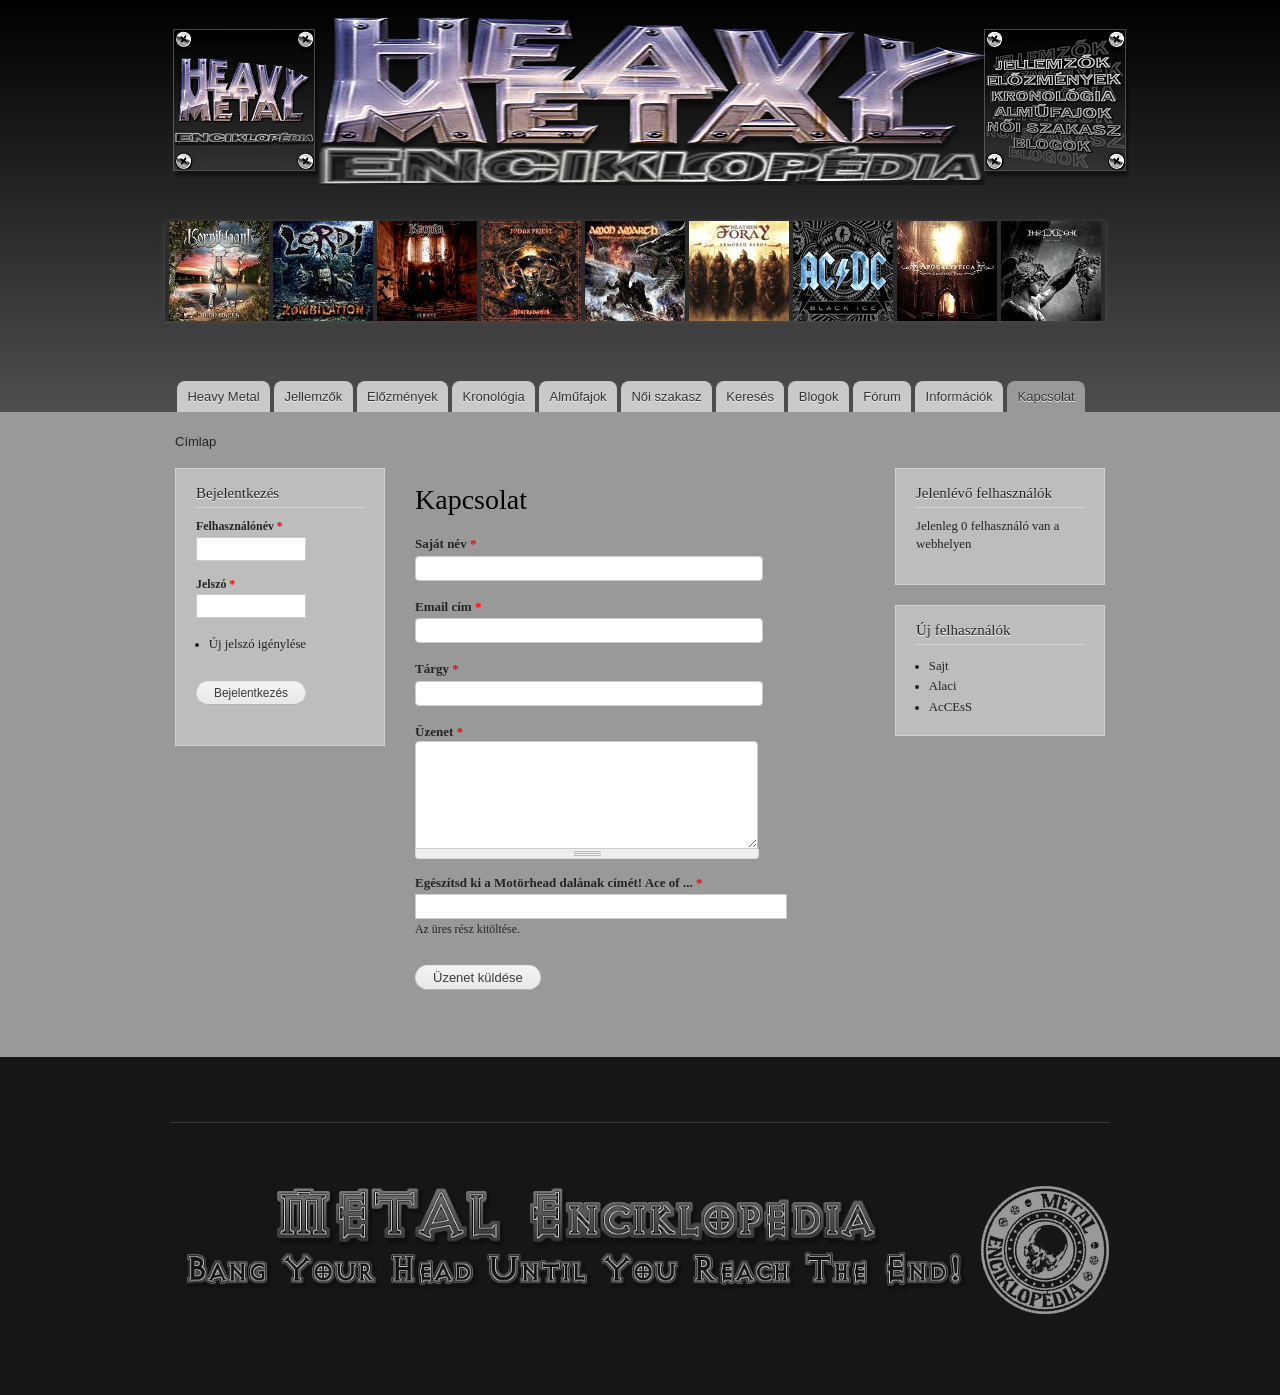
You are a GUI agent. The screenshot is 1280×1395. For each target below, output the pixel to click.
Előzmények (402, 396)
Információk (959, 396)
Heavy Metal (223, 396)
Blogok (819, 396)
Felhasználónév (239, 526)
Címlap (195, 441)
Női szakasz (666, 396)
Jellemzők (313, 396)
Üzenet (439, 731)
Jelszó (215, 584)
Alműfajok (578, 396)
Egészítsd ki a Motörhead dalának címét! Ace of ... (558, 882)
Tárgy (437, 668)
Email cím (448, 606)
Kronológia (494, 396)
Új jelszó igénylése (257, 644)
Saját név (445, 543)
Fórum (882, 396)
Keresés (750, 396)
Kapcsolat (1046, 396)
